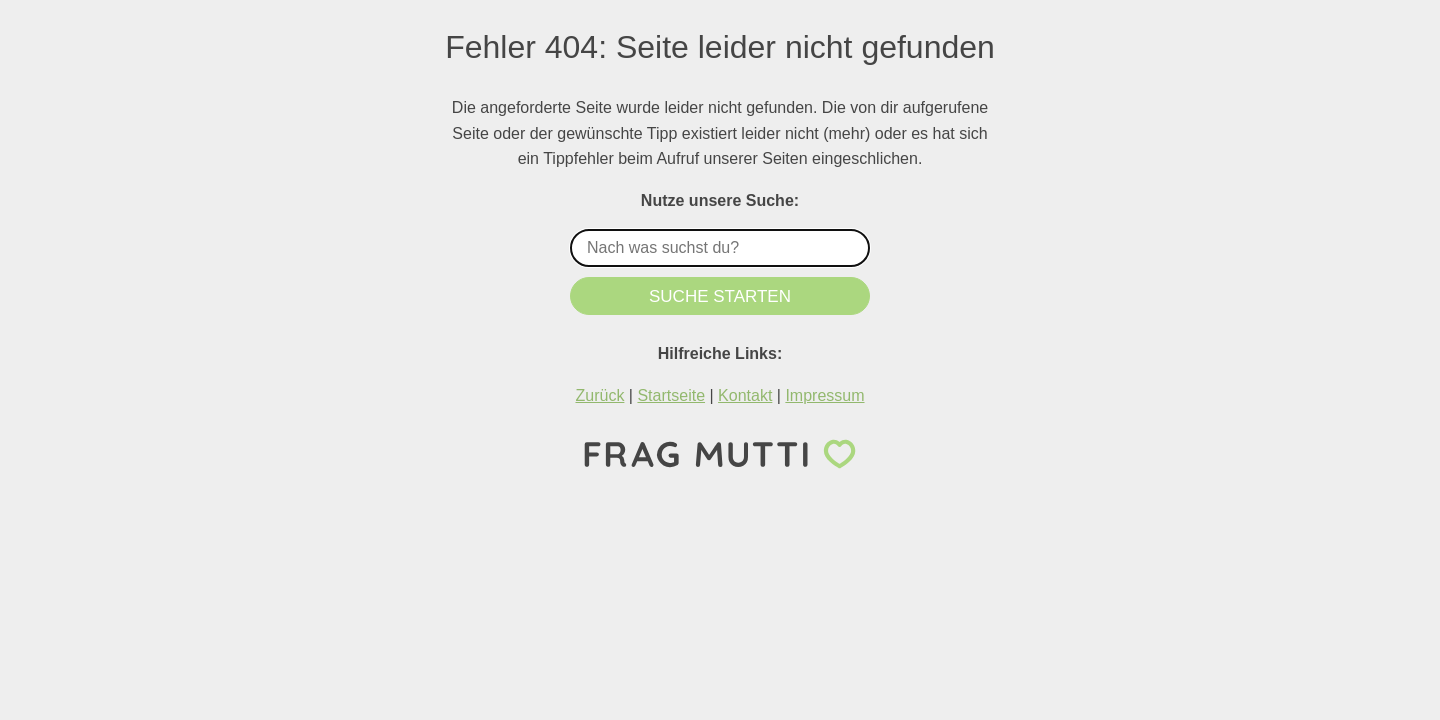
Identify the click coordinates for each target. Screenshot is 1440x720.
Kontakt (745, 395)
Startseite (671, 395)
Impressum (824, 395)
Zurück (599, 395)
